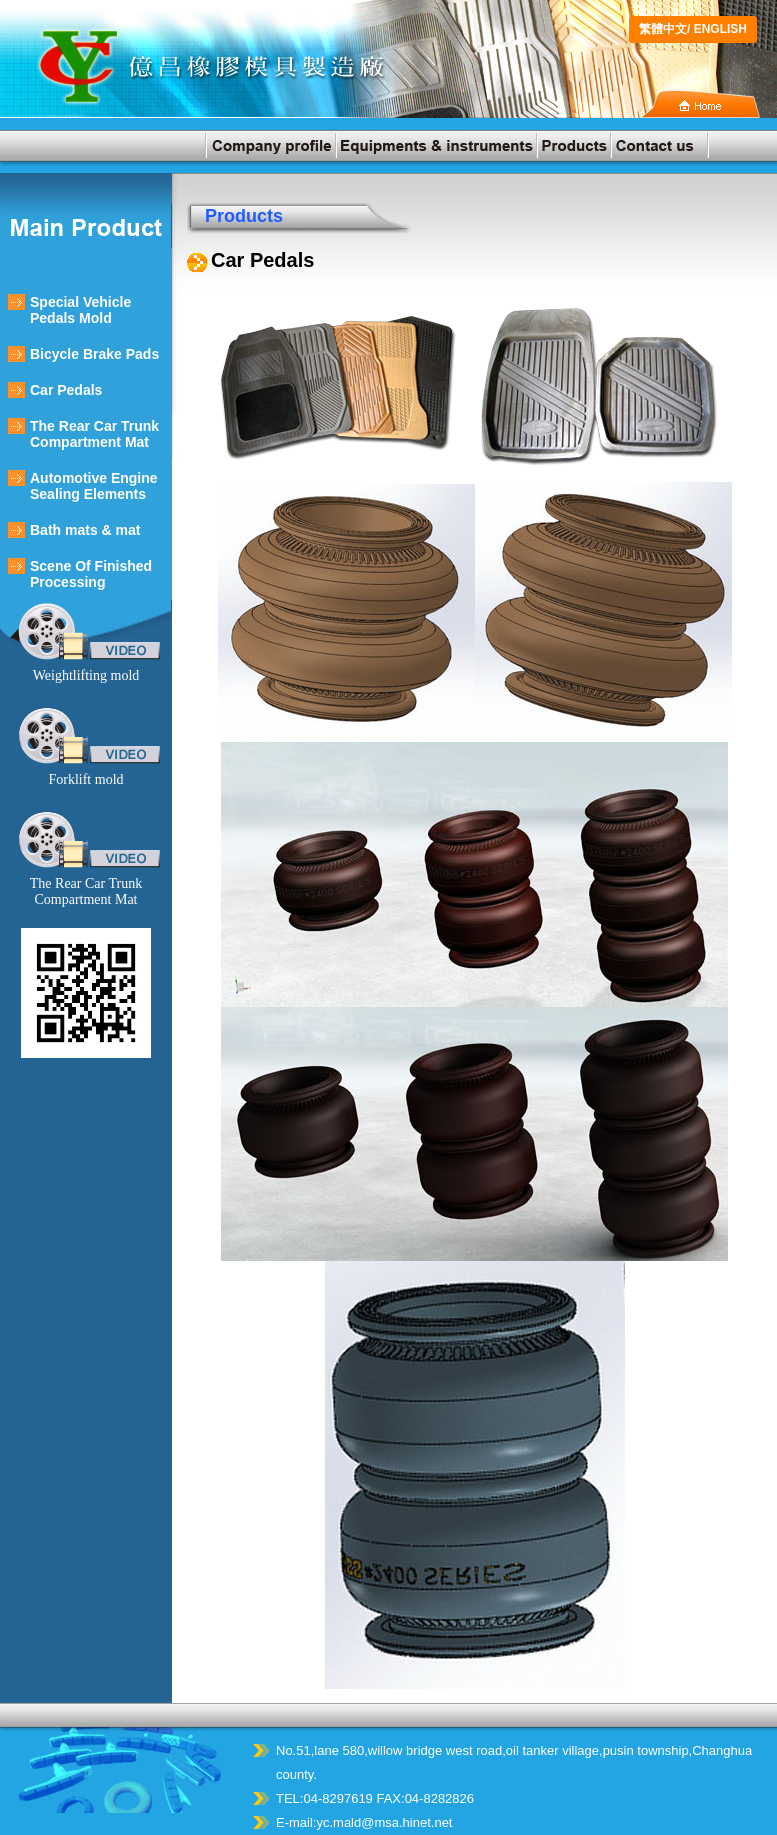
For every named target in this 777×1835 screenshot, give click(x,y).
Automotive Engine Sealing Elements (94, 486)
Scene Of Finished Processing (91, 574)
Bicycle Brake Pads (94, 354)
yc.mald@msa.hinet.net (384, 1822)
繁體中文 (663, 29)
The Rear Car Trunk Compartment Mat (94, 434)
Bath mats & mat (85, 530)
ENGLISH (720, 29)
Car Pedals (66, 390)
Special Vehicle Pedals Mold (80, 310)
